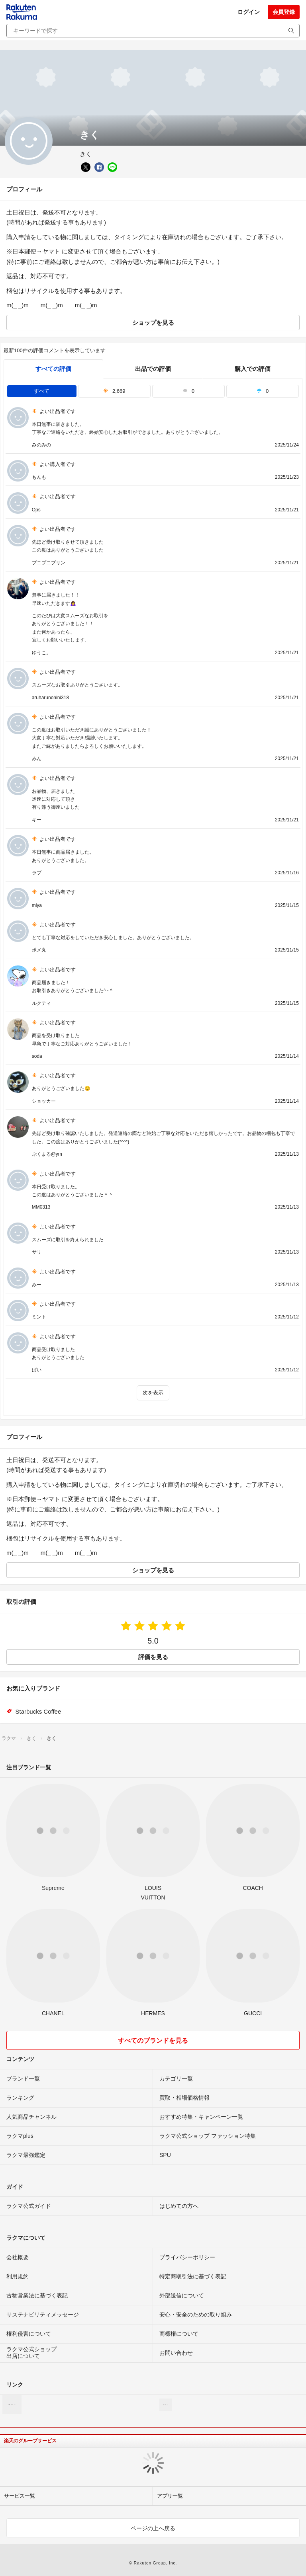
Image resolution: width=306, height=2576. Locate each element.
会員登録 (284, 12)
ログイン (248, 12)
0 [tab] (188, 391)
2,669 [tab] (114, 391)
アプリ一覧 (170, 2496)
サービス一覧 (19, 2496)
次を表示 (153, 1393)
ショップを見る (153, 322)
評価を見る (153, 1657)
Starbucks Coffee (38, 1711)
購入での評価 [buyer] (253, 368)
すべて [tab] (41, 391)
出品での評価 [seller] (153, 368)
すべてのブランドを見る (153, 2040)
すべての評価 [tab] (53, 368)
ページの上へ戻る (153, 2528)
